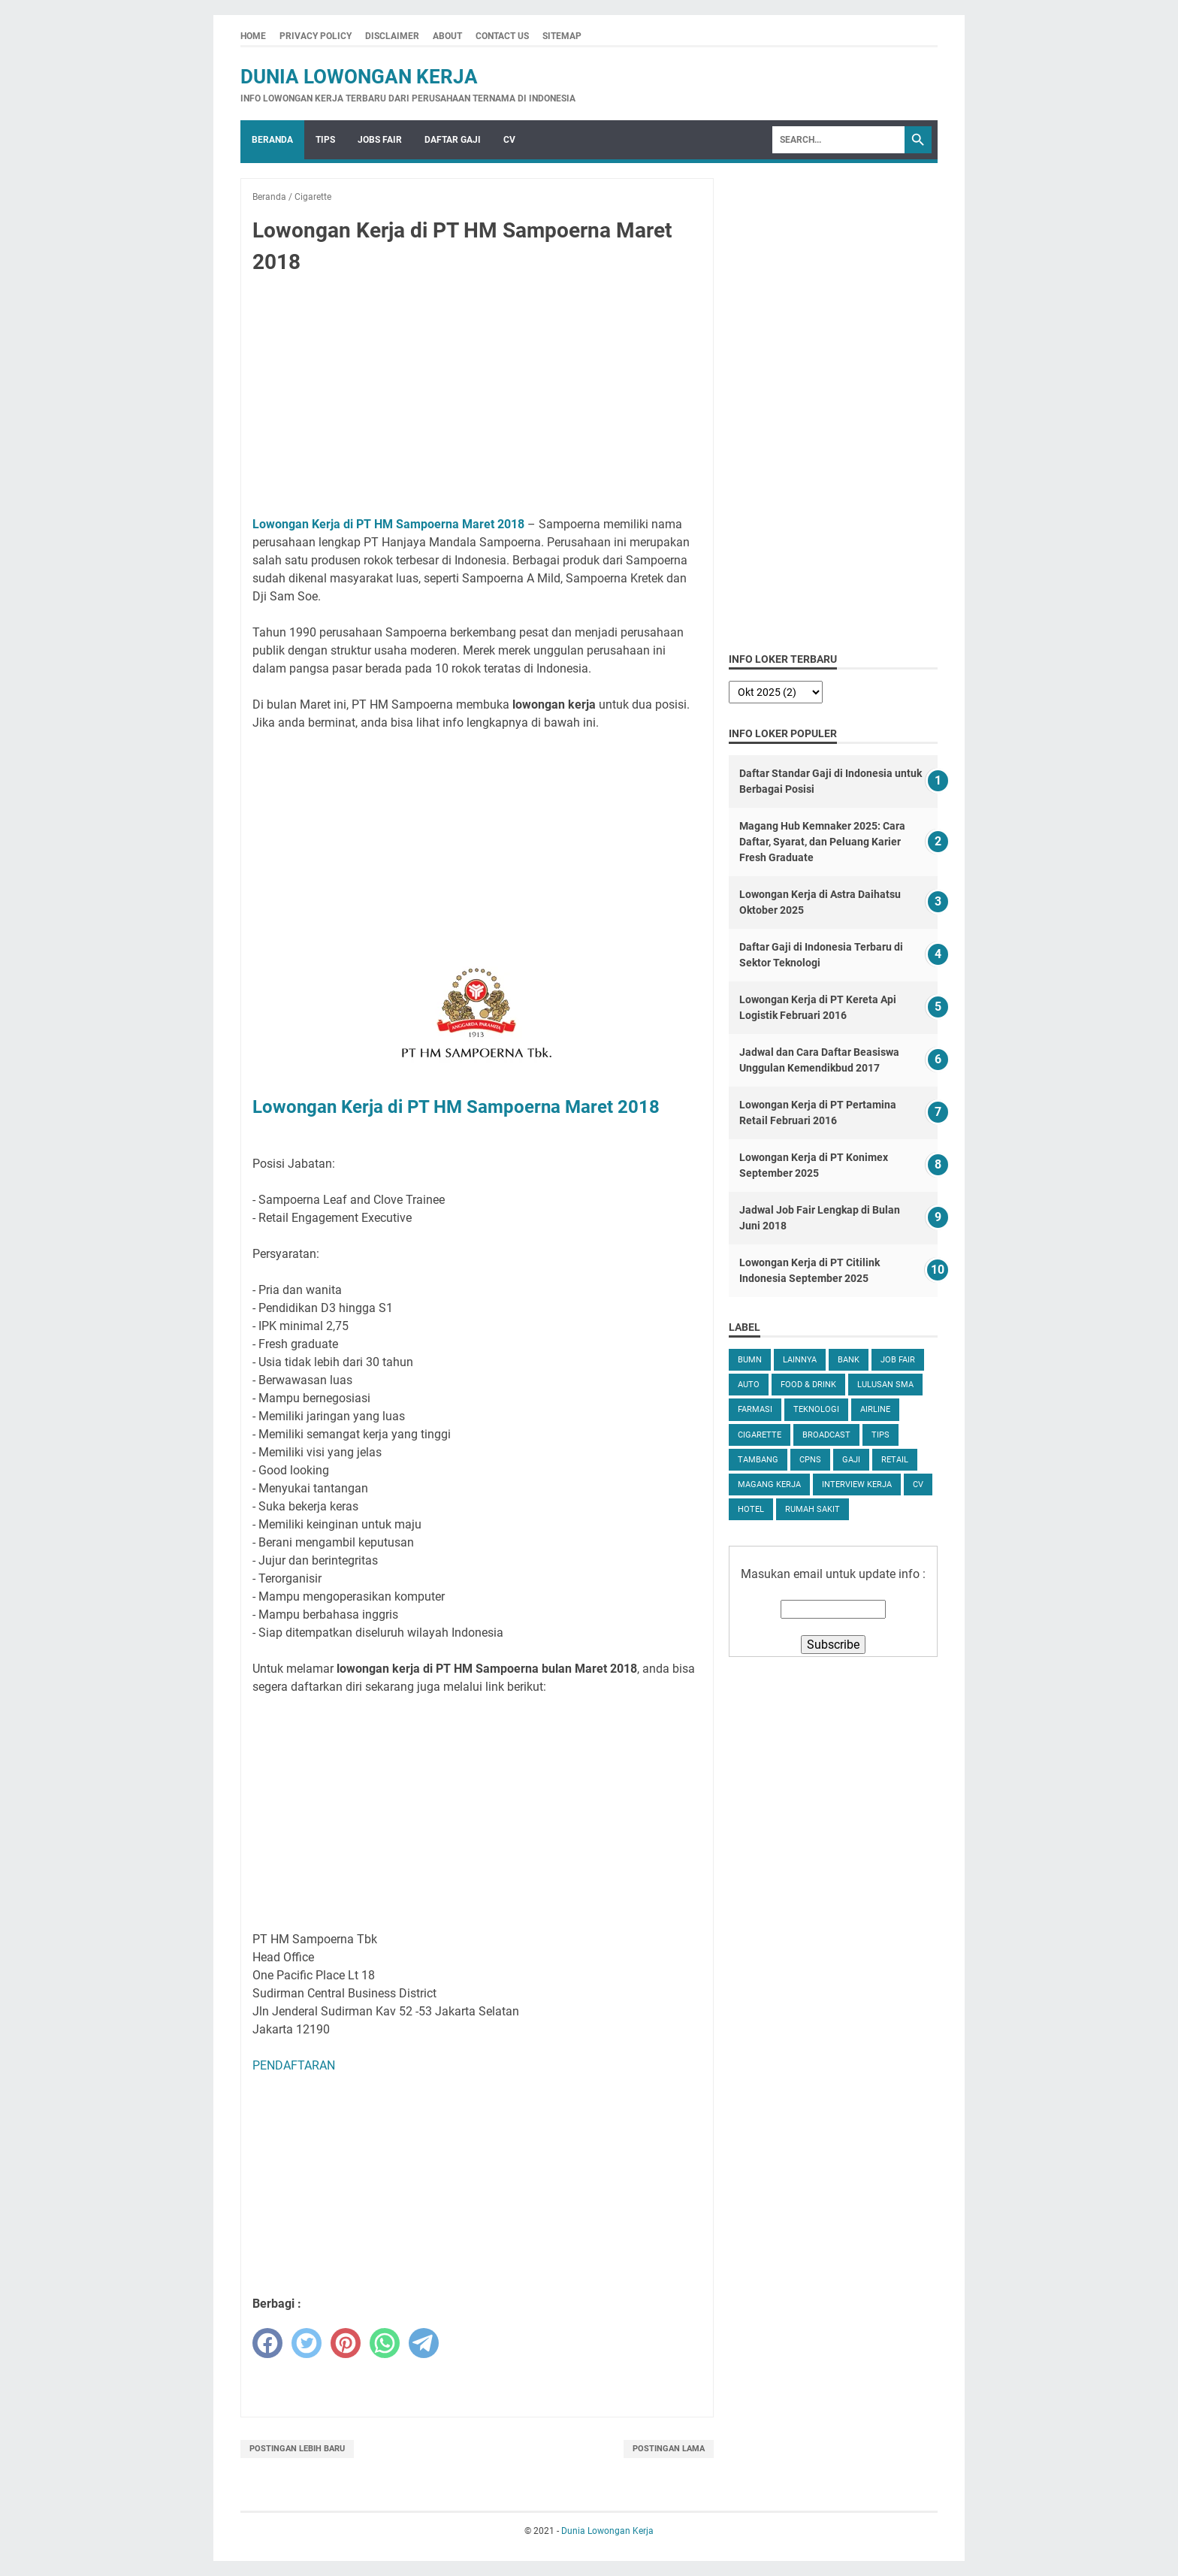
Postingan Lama (669, 2449)
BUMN (750, 1360)
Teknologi (816, 1409)
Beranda (272, 140)
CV (509, 140)
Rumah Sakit (812, 1509)
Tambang (758, 1460)
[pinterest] (346, 2343)
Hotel (751, 1509)
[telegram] (424, 2343)
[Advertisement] (477, 398)
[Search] (838, 139)
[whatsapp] (385, 2343)
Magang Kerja (769, 1484)
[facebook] (267, 2343)
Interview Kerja (857, 1484)
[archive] (776, 692)
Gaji (851, 1460)
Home (253, 36)
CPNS (810, 1460)
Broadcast (826, 1435)
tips (880, 1435)
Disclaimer (392, 36)
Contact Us (502, 36)
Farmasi (755, 1409)
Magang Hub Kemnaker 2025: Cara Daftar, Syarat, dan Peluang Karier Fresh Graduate (822, 841)
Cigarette (759, 1435)
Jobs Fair (380, 140)
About (447, 36)
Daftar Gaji (452, 140)
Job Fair (897, 1360)
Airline (875, 1409)
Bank (848, 1360)
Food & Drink (808, 1384)
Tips (325, 140)
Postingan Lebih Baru (297, 2449)
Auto (749, 1384)
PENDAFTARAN (293, 2065)
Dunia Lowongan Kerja (359, 76)
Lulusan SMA (885, 1384)
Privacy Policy (315, 36)
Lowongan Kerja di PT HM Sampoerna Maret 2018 (388, 524)
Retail (894, 1460)
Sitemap (561, 36)
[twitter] (306, 2343)
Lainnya (800, 1360)
